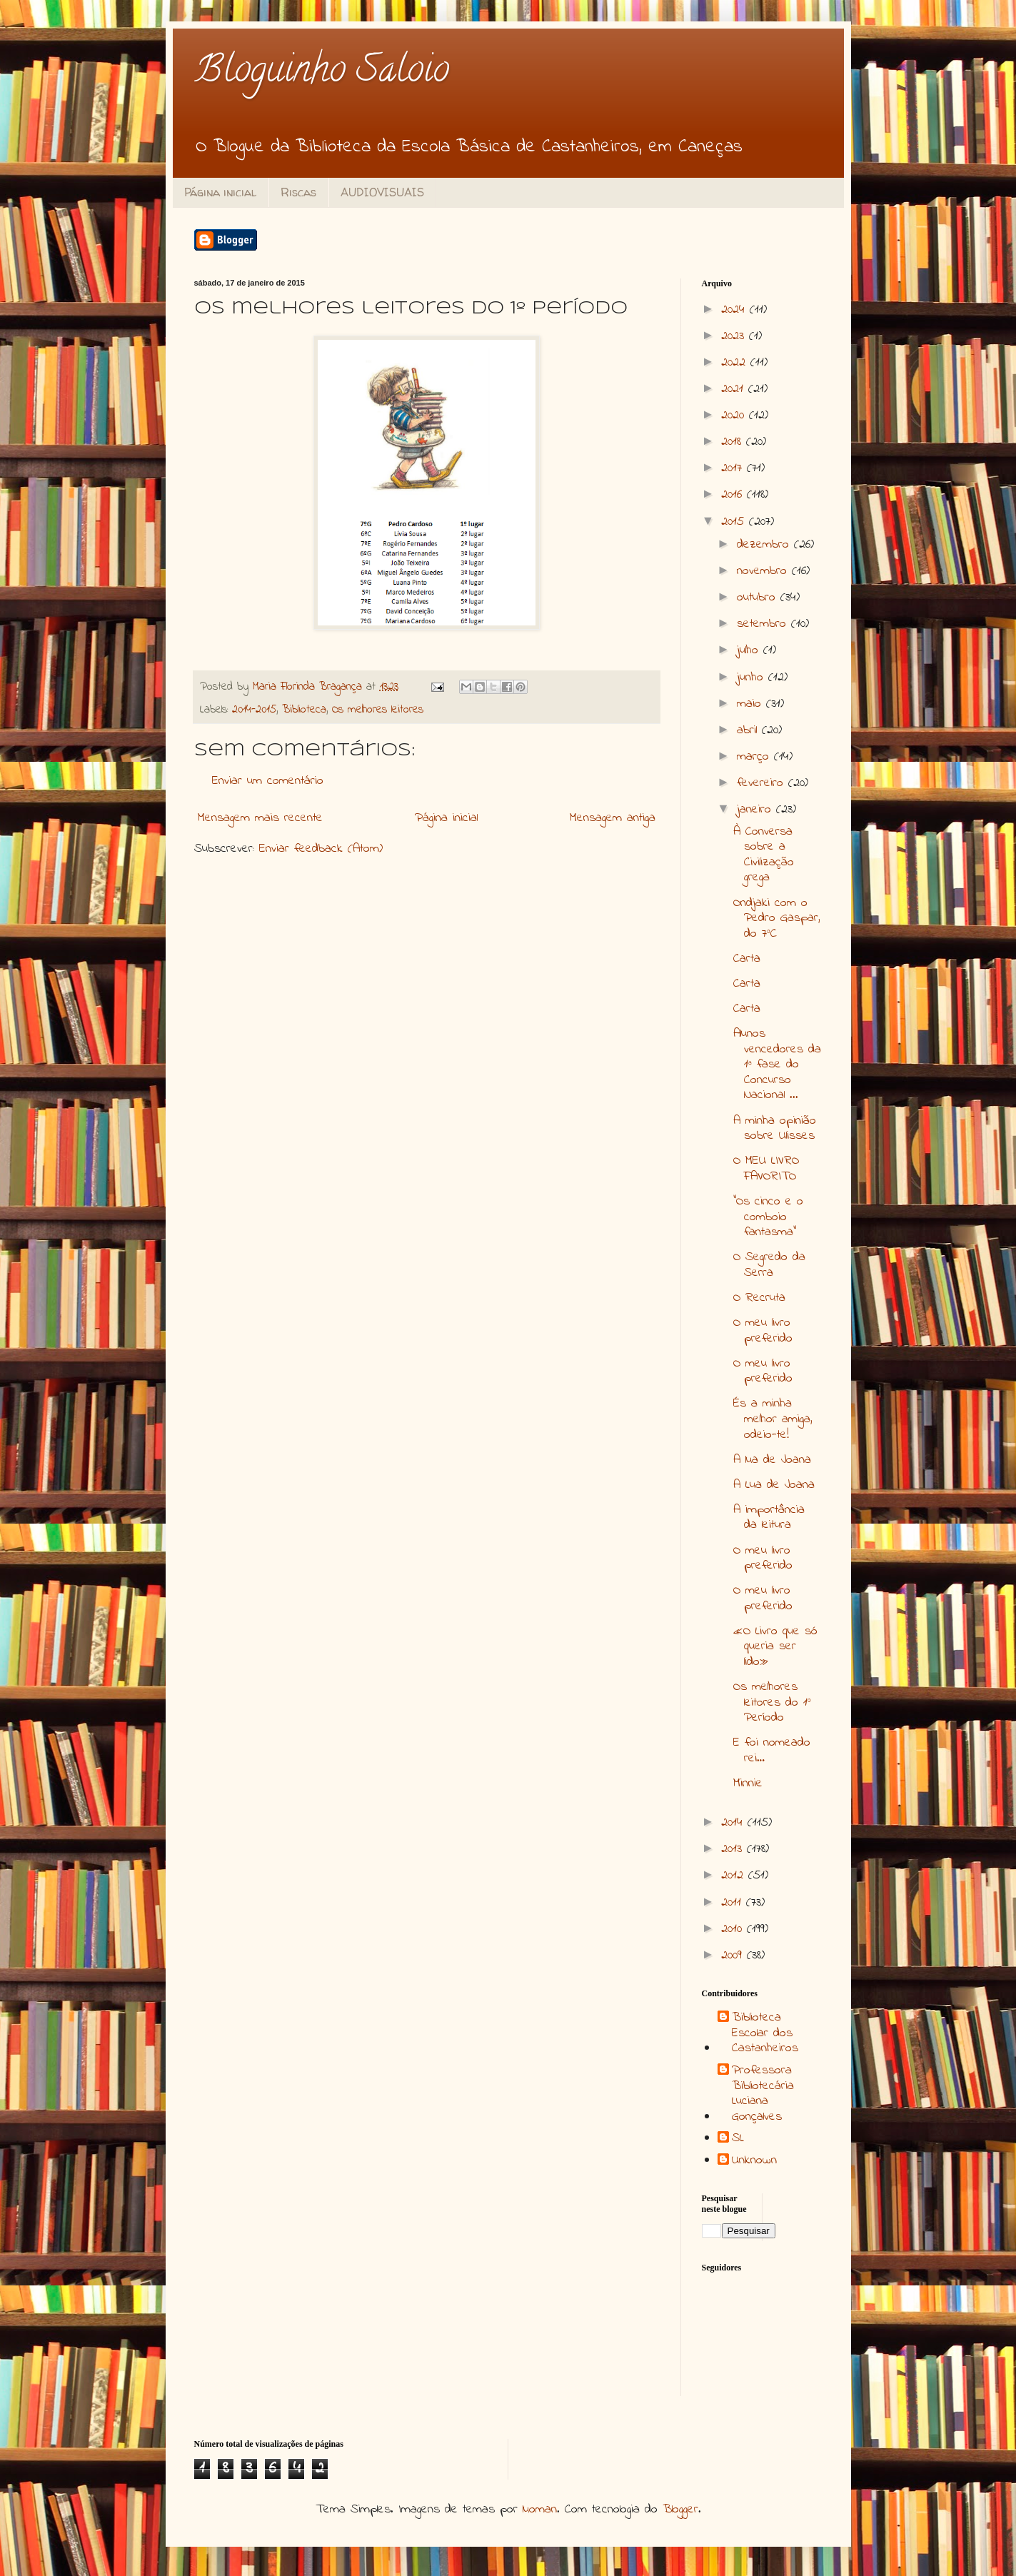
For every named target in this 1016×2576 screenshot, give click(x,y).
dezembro (765, 544)
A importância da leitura (769, 1518)
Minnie (748, 1783)
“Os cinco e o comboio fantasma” (768, 1217)
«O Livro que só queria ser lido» (775, 1646)
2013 (734, 1849)
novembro (764, 571)
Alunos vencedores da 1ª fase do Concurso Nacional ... (777, 1065)
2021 (734, 389)
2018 (733, 442)
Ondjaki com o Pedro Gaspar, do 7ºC (776, 918)
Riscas (298, 192)
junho (752, 677)
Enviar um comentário (267, 781)
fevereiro (762, 783)
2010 (734, 1929)
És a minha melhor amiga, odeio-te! (773, 1419)
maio (751, 704)
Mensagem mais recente (260, 818)
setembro (764, 624)
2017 (734, 468)
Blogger (680, 2509)
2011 (733, 1902)
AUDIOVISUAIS (382, 192)
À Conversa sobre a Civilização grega (763, 854)
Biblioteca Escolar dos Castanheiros (765, 2034)
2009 (734, 1955)
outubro (758, 597)
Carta (746, 959)
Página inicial (220, 192)
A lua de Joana (772, 1460)
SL (738, 2139)
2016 (734, 494)
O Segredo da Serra (769, 1265)
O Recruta (759, 1298)
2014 (734, 1822)
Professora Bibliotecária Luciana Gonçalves (763, 2094)
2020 (735, 415)
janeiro (756, 809)
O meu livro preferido (763, 1331)
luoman (540, 2509)
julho (750, 650)
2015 (735, 522)
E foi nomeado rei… (771, 1751)
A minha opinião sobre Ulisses (774, 1129)
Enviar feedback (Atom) (321, 849)
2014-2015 (254, 709)
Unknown (754, 2161)
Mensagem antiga (612, 818)
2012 (734, 1875)
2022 (735, 362)
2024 (735, 310)
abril (749, 730)
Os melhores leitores (377, 709)
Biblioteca (304, 709)
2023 (735, 336)
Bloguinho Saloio (321, 73)
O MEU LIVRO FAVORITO (766, 1169)
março (755, 757)
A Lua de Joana (774, 1485)
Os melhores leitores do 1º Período (772, 1702)
